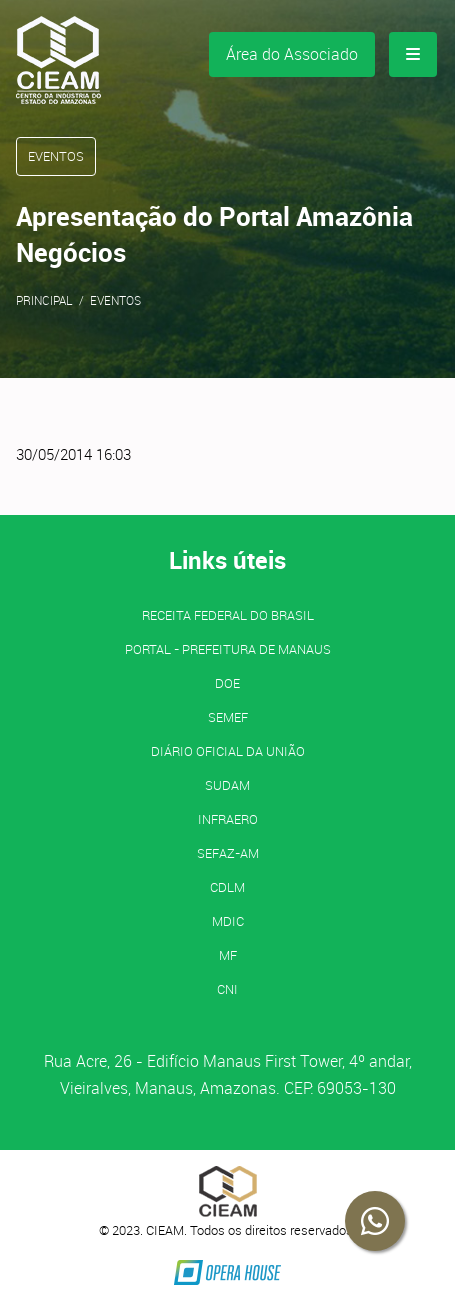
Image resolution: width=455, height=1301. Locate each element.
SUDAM (227, 785)
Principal (44, 300)
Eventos (115, 300)
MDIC (228, 921)
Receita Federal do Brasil (228, 615)
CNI (227, 989)
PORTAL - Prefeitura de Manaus (228, 649)
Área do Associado (292, 54)
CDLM (227, 887)
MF (228, 955)
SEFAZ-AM (228, 853)
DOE (227, 683)
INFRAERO (228, 819)
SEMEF (228, 717)
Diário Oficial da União (228, 751)
